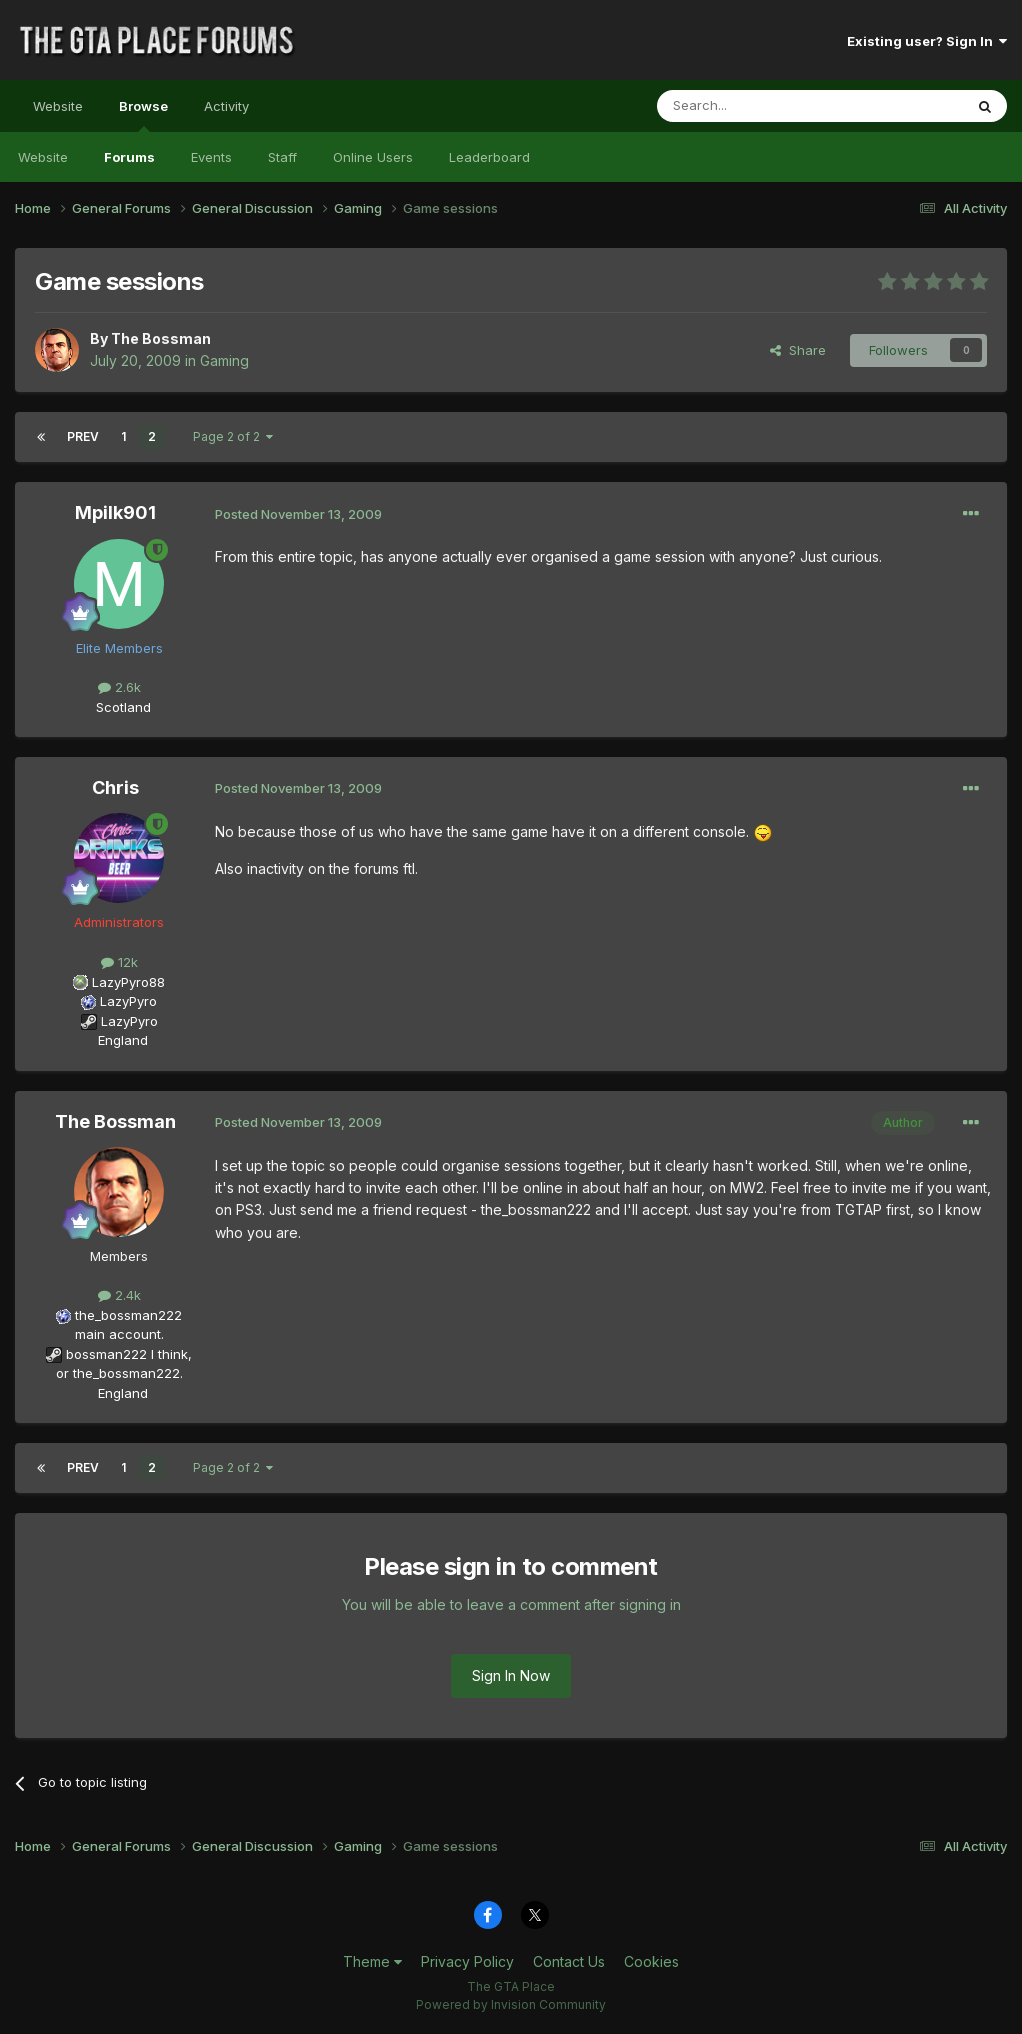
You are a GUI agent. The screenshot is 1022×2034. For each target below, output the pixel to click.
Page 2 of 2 (233, 436)
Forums (129, 157)
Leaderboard (489, 157)
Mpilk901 (115, 512)
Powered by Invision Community (511, 2004)
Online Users (373, 157)
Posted (298, 514)
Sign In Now (511, 1675)
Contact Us (569, 1961)
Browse (143, 115)
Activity (226, 106)
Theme (372, 1961)
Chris (115, 787)
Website (58, 106)
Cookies (651, 1961)
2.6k (119, 687)
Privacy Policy (467, 1961)
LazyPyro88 (128, 982)
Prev (83, 436)
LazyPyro (128, 1001)
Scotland (117, 707)
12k (119, 962)
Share (798, 350)
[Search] (759, 106)
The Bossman (161, 338)
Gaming (224, 360)
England (117, 1040)
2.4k (119, 1295)
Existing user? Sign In (927, 41)
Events (211, 157)
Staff (282, 157)
